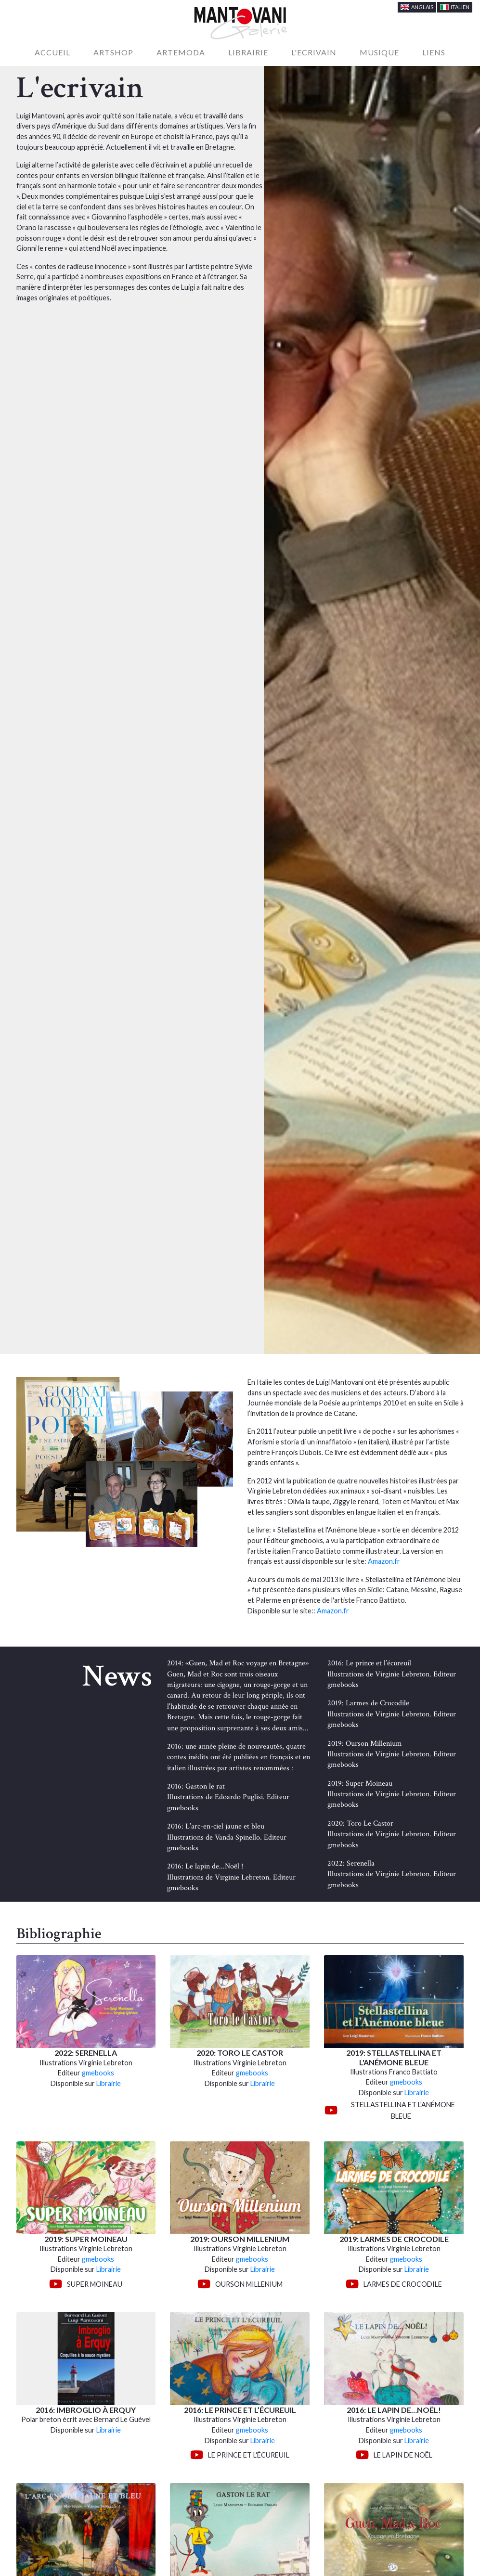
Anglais (417, 7)
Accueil (54, 51)
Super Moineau (94, 2284)
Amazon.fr (384, 1561)
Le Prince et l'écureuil (248, 2455)
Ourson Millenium (249, 2284)
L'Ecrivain (314, 52)
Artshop (113, 52)
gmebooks (98, 2073)
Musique (379, 52)
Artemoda (180, 52)
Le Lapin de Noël (403, 2455)
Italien (454, 7)
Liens (433, 52)
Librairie (248, 52)
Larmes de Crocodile (402, 2284)
